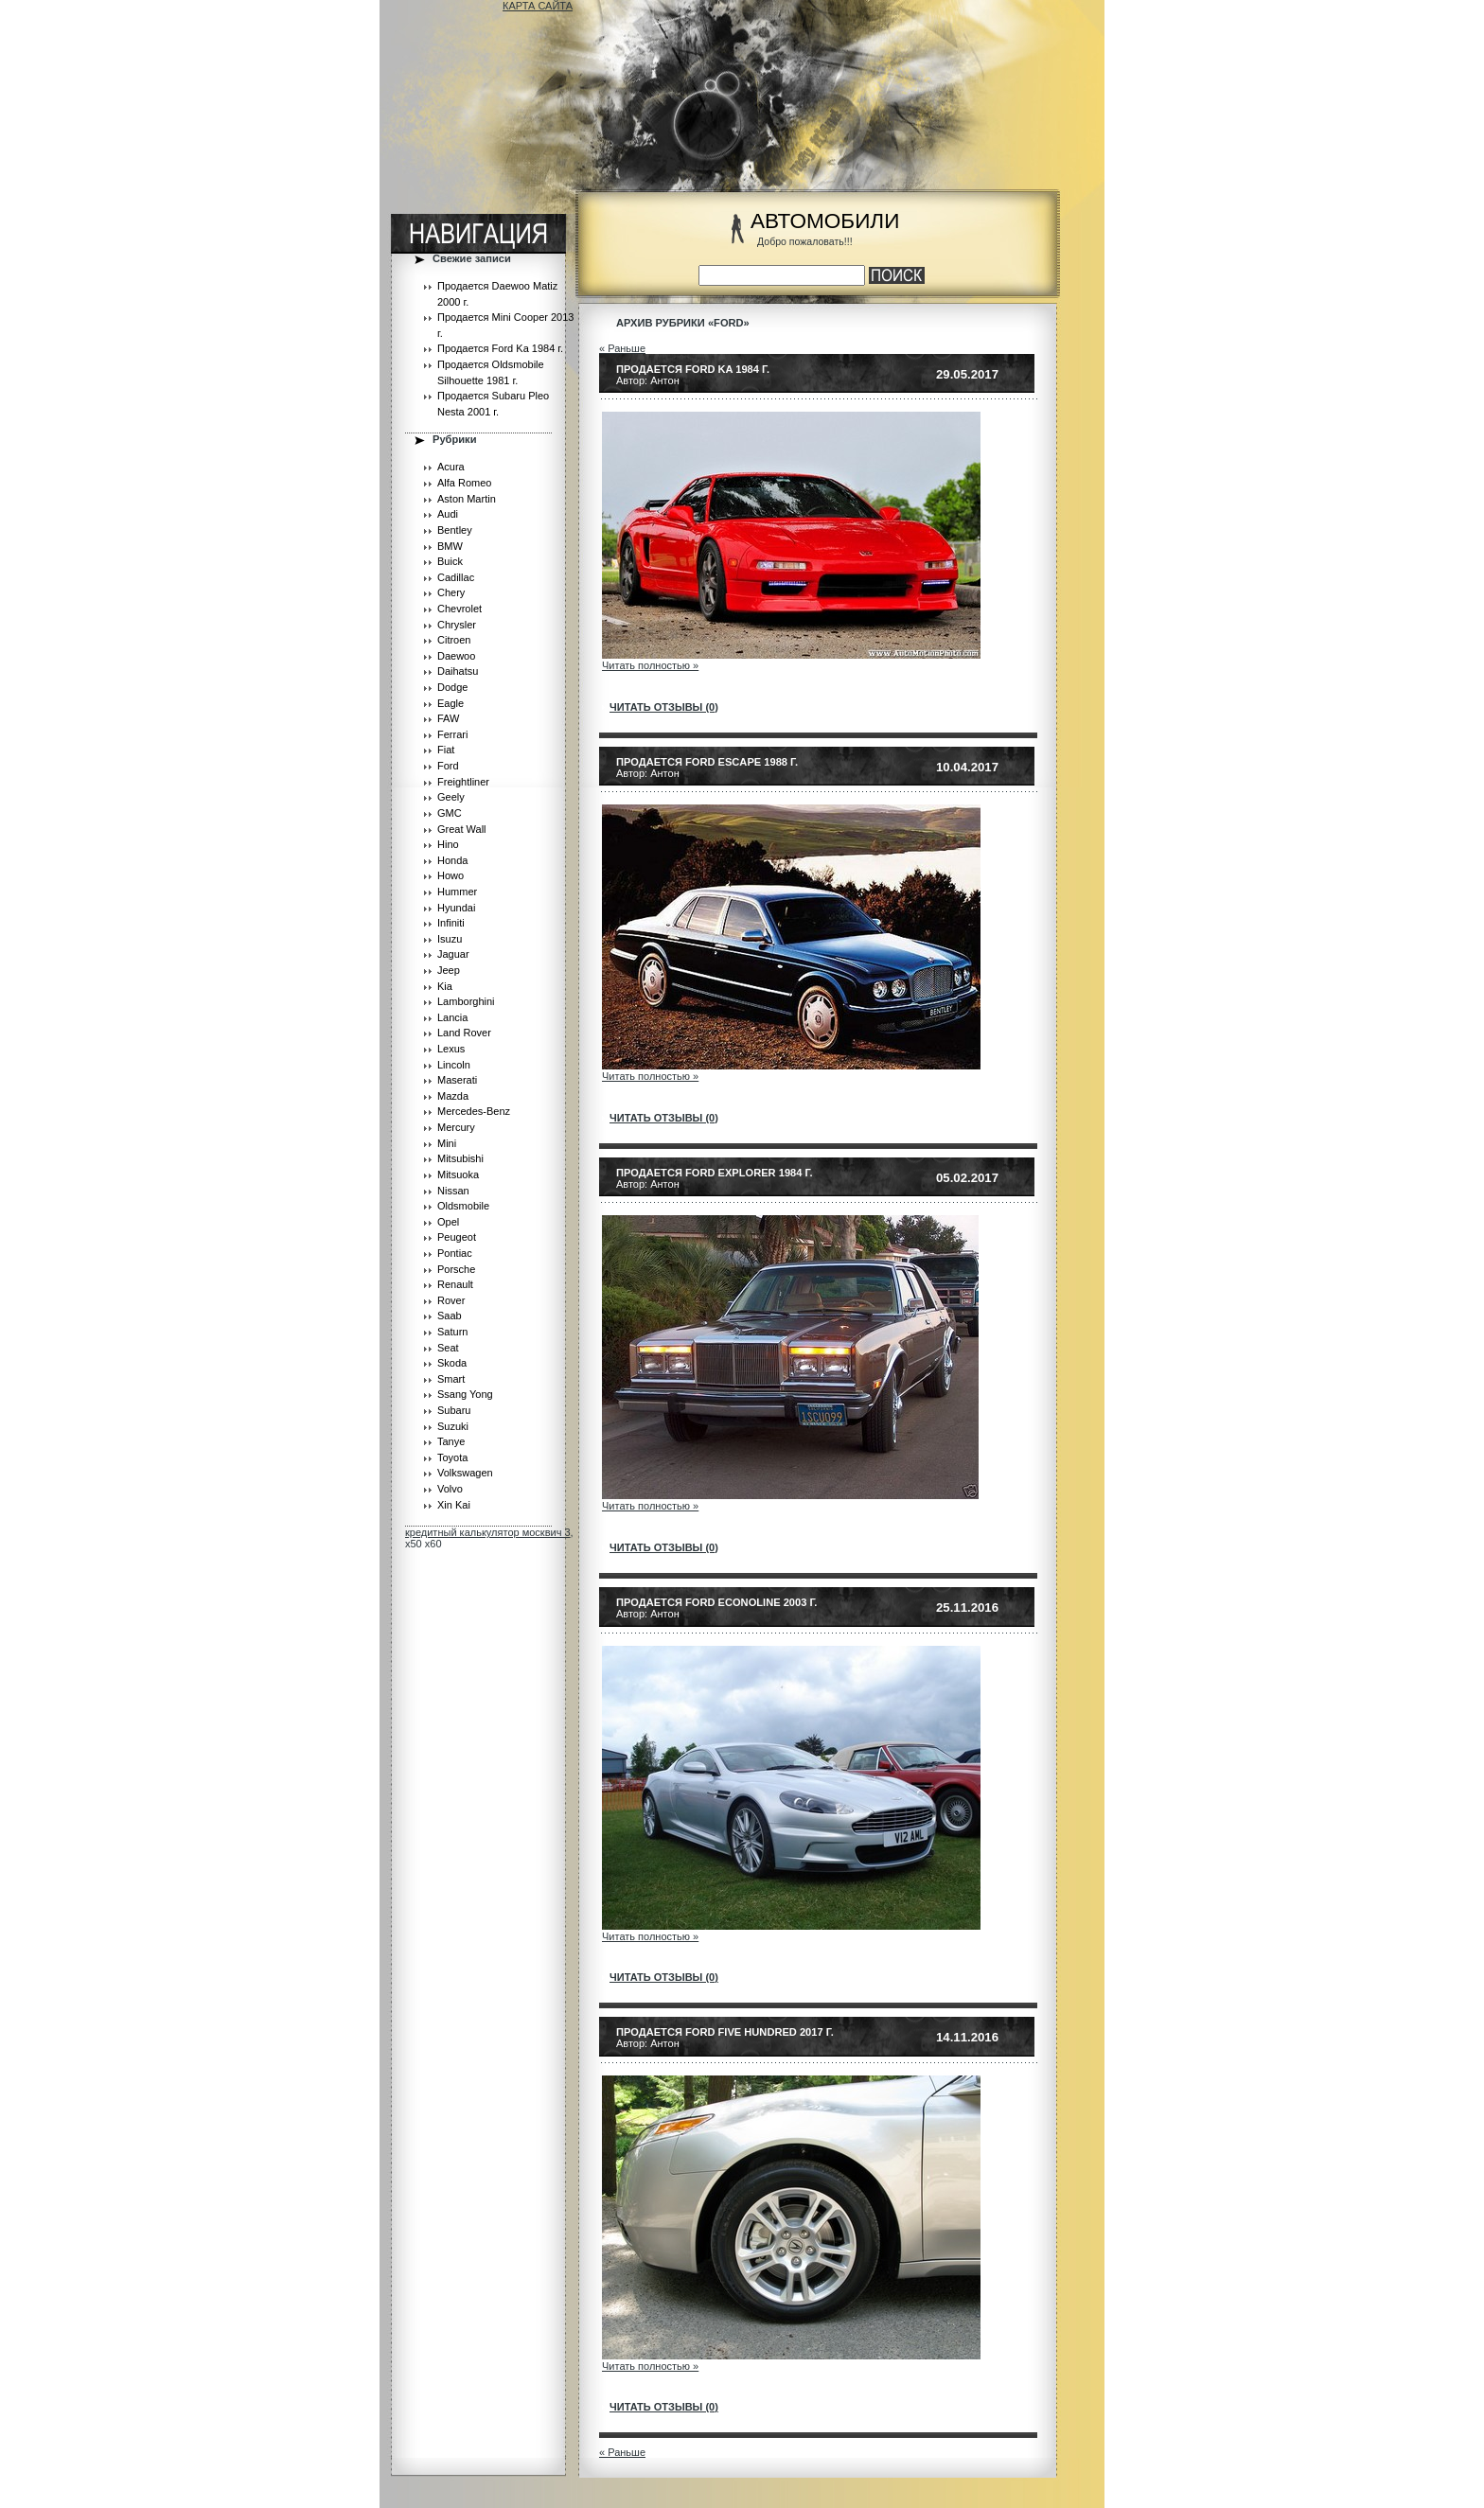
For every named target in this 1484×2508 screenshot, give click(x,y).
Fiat (445, 749)
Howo (450, 875)
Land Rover (464, 1032)
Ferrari (452, 734)
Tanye (451, 1441)
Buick (450, 561)
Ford (448, 765)
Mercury (456, 1127)
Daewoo (456, 656)
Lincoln (453, 1064)
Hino (448, 844)
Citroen (453, 639)
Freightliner (463, 781)
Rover (451, 1300)
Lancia (452, 1017)
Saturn (452, 1331)
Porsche (456, 1269)
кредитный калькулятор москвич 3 (488, 1532)
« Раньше (622, 348)
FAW (448, 718)
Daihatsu (457, 671)
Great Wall (461, 829)
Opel (448, 1222)
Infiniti (451, 922)
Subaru (453, 1410)
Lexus (451, 1048)
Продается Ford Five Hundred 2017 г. (725, 2032)
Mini (446, 1143)
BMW (450, 546)
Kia (444, 986)
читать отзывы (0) (664, 707)
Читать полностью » (650, 665)
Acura (451, 466)
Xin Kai (453, 1504)
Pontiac (454, 1253)
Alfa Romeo (464, 482)
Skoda (452, 1363)
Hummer (457, 891)
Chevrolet (459, 608)
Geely (451, 797)
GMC (449, 813)
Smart (451, 1379)
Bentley (454, 530)
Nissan (453, 1190)
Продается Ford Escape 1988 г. (707, 762)
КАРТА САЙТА (538, 5)
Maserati (457, 1080)
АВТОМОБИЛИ (825, 221)
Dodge (452, 687)
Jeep (448, 970)
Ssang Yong (465, 1394)
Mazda (452, 1096)
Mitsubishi (460, 1158)
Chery (451, 592)
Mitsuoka (458, 1174)
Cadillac (455, 577)
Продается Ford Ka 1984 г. (500, 348)
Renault (455, 1284)
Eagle (450, 703)
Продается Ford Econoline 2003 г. (716, 1602)
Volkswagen (465, 1472)
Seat (448, 1347)
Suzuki (452, 1426)
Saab (449, 1315)
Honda (452, 860)
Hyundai (456, 907)
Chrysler (456, 624)
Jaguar (453, 954)
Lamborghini (466, 1001)
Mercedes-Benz (473, 1111)
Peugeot (456, 1237)
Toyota (452, 1457)
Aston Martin (466, 498)
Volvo (450, 1488)
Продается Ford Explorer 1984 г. (714, 1172)
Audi (447, 514)
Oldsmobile (463, 1205)
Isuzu (449, 939)
